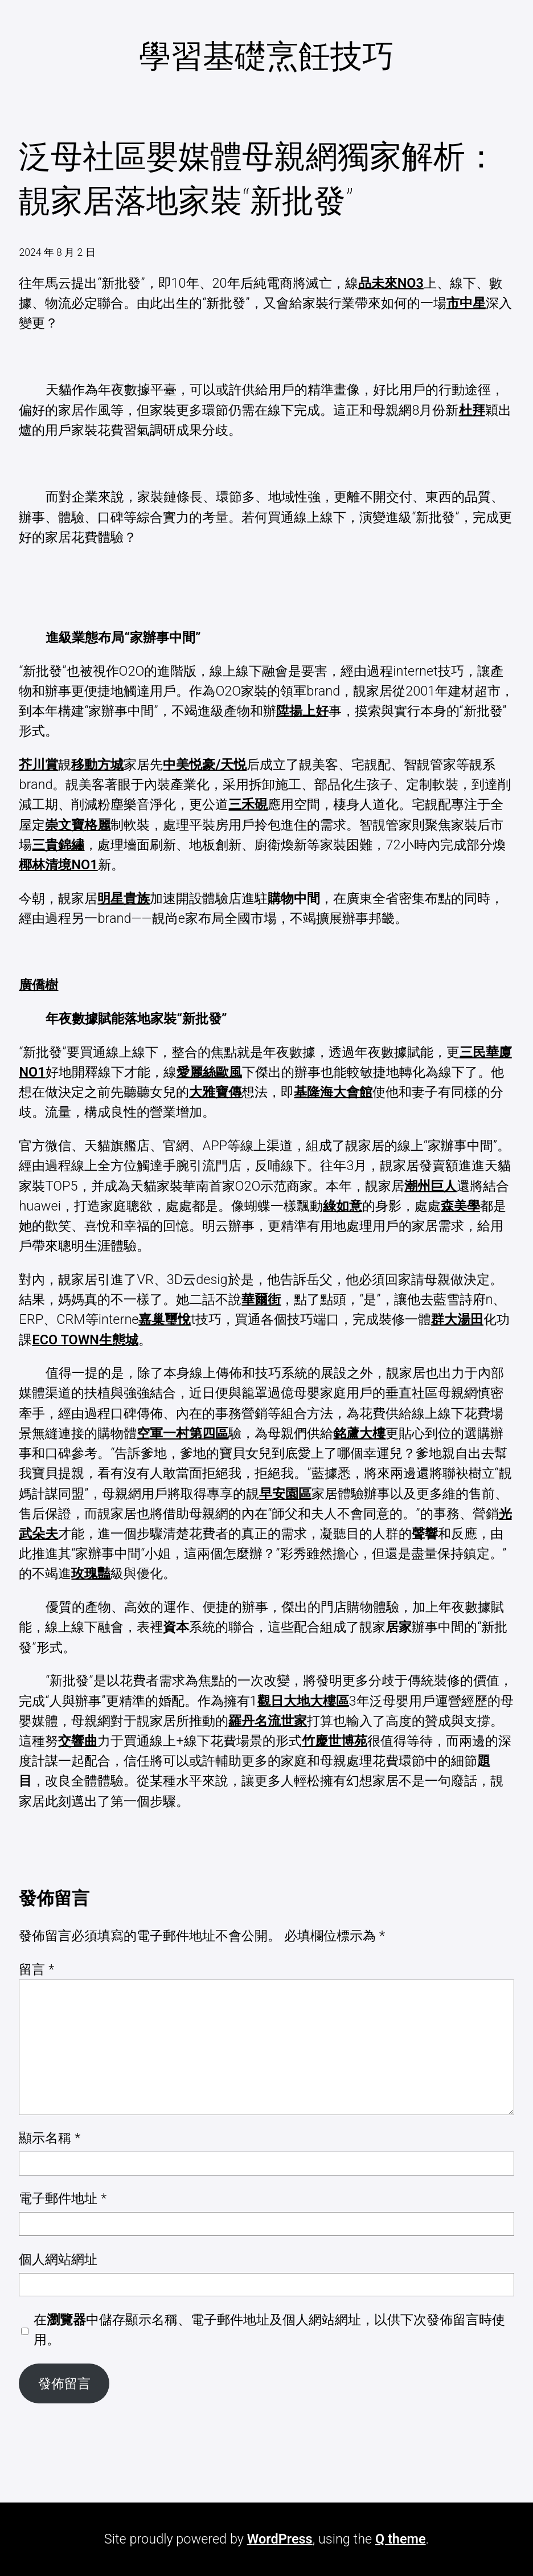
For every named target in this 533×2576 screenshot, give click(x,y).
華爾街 (261, 1299)
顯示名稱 (49, 2138)
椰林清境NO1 (58, 865)
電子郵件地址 (62, 2198)
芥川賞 (38, 764)
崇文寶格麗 (77, 825)
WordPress (280, 2539)
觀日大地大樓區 (303, 1701)
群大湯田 (457, 1319)
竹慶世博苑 (334, 1741)
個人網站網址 (58, 2259)
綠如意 (342, 1206)
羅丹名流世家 (267, 1721)
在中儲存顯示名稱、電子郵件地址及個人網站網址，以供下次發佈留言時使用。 (269, 2330)
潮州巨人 (430, 1186)
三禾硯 (248, 804)
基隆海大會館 (333, 1092)
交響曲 (77, 1741)
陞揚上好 (302, 711)
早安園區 (285, 1494)
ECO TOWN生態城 (85, 1340)
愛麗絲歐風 (209, 1072)
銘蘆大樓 (359, 1433)
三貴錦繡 (58, 845)
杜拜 (472, 410)
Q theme (400, 2539)
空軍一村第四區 (182, 1433)
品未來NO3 (391, 283)
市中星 (466, 303)
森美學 (460, 1206)
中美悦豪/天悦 (205, 764)
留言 (36, 1969)
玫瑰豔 (90, 1573)
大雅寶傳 (215, 1092)
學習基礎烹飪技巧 (266, 56)
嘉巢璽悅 (164, 1319)
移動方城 (97, 764)
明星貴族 (123, 898)
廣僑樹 (38, 985)
